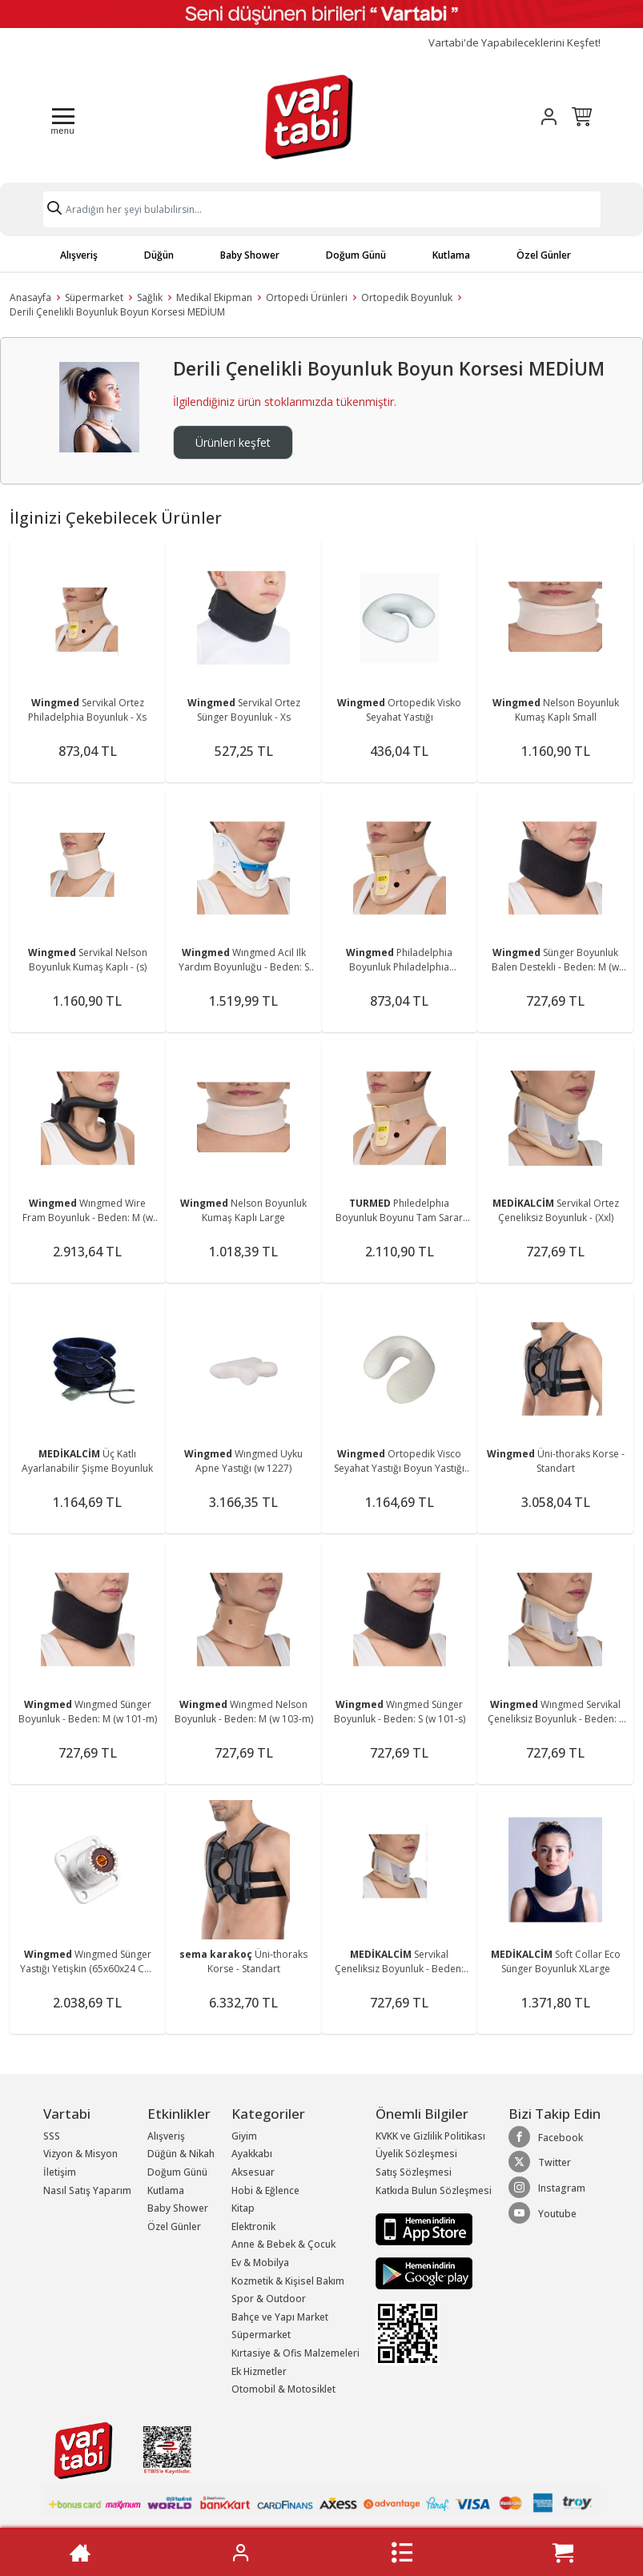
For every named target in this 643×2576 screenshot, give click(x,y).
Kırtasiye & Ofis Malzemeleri (295, 2353)
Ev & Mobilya (260, 2262)
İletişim (59, 2172)
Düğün (159, 255)
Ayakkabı (251, 2153)
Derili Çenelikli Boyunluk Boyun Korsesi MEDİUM (117, 312)
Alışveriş (79, 255)
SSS (51, 2136)
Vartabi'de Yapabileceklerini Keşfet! (514, 43)
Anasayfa (30, 297)
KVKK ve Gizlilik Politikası (430, 2136)
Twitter (539, 2162)
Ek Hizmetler (259, 2371)
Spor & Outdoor (268, 2298)
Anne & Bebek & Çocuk (283, 2244)
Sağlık (150, 297)
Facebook (545, 2137)
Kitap (243, 2208)
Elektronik (253, 2226)
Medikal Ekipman (214, 297)
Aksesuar (253, 2172)
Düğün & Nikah (181, 2153)
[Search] (322, 209)
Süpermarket (94, 297)
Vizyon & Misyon (80, 2153)
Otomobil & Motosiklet (283, 2389)
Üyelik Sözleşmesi (416, 2153)
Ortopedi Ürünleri (307, 297)
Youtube (542, 2213)
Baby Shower (249, 255)
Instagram (546, 2187)
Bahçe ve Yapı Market (279, 2317)
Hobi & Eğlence (265, 2190)
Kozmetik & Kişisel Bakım (287, 2281)
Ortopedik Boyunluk (406, 297)
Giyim (244, 2136)
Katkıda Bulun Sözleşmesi (434, 2190)
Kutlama (451, 255)
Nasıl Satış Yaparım (87, 2190)
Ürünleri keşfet (233, 442)
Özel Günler (543, 255)
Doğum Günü (356, 255)
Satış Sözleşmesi (414, 2172)
